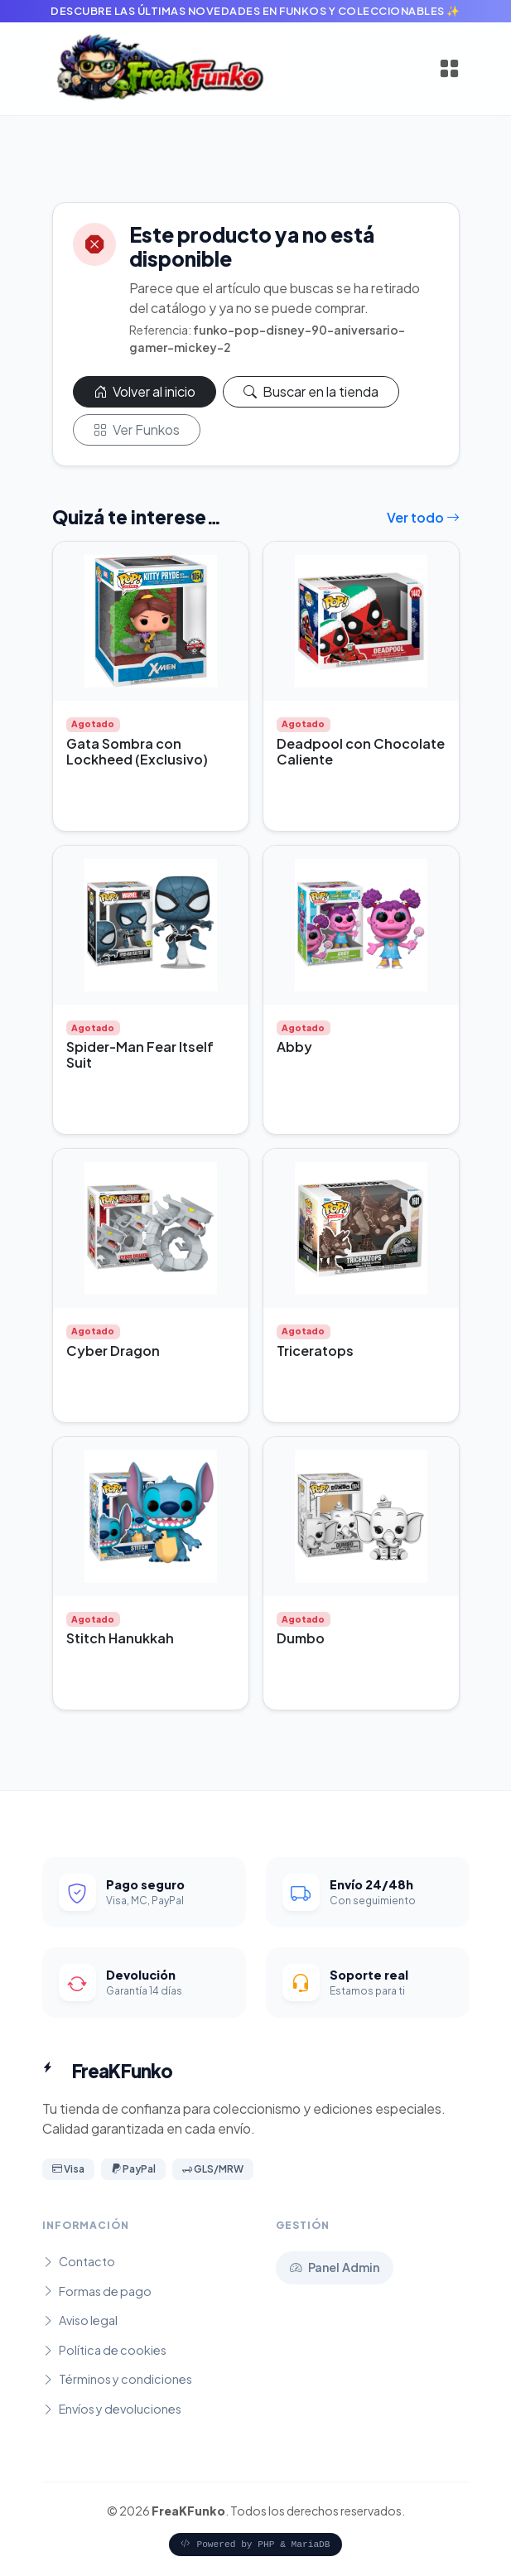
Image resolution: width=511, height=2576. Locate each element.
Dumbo (301, 1638)
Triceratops (315, 1350)
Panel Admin (334, 2267)
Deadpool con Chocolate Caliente (361, 751)
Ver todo (423, 517)
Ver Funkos (137, 429)
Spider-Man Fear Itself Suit (140, 1054)
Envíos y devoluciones (111, 2408)
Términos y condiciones (117, 2378)
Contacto (78, 2261)
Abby (294, 1046)
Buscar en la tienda (310, 391)
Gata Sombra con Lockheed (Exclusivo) (137, 751)
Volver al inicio (144, 391)
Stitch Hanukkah (120, 1638)
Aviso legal (80, 2320)
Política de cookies (104, 2349)
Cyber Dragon (113, 1350)
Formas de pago (97, 2291)
